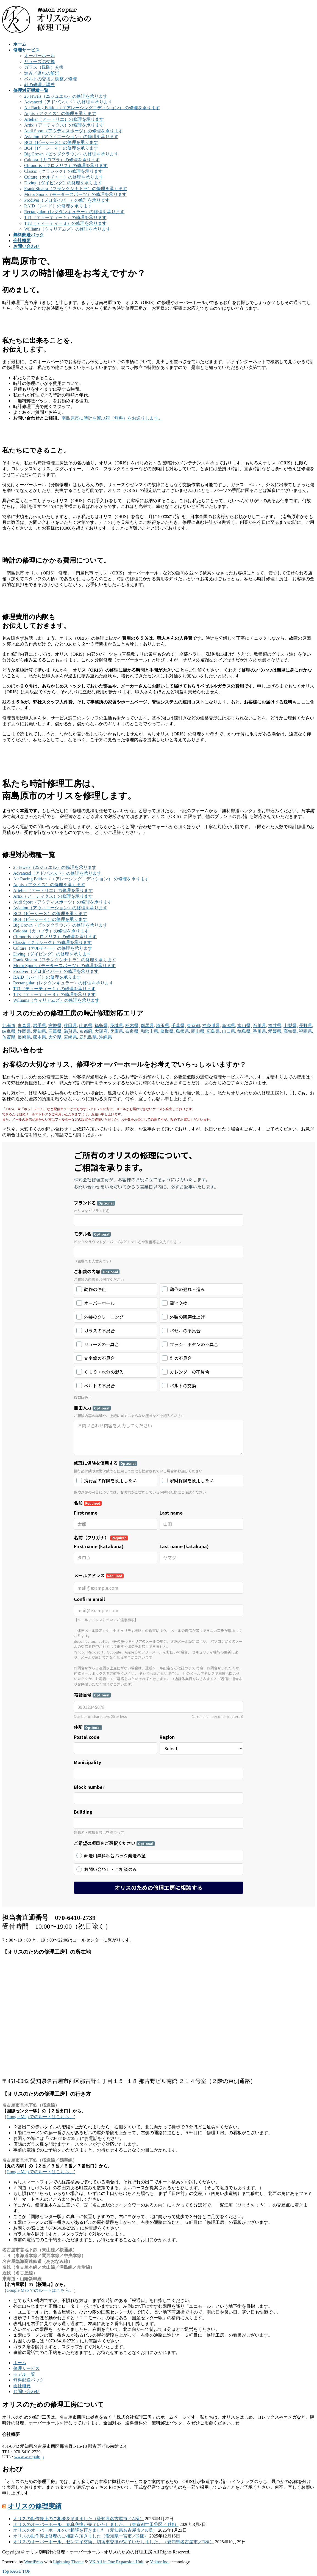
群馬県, (148, 1025)
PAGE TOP (20, 2571)
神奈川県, (211, 1025)
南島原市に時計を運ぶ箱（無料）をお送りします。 (112, 418)
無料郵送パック (28, 2380)
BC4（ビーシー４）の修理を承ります (61, 148)
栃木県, (132, 1025)
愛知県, (40, 1031)
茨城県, (117, 1025)
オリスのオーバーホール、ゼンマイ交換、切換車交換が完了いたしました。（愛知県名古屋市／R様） (113, 2541)
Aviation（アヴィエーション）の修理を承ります (71, 136)
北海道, (9, 1025)
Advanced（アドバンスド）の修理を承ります (68, 102)
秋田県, (71, 1025)
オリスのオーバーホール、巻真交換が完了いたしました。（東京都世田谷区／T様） (96, 2524)
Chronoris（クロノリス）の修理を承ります (66, 165)
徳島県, (244, 1031)
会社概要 (22, 2385)
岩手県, (40, 1025)
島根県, (183, 1031)
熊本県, (40, 1037)
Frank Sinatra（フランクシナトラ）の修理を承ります (75, 188)
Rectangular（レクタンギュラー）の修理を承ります (74, 211)
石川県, (260, 1025)
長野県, (306, 1025)
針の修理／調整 (39, 84)
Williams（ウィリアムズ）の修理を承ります (67, 229)
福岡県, (306, 1031)
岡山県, (198, 1031)
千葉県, (178, 1025)
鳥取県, (167, 1031)
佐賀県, (9, 1037)
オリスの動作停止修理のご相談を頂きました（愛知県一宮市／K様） (80, 2536)
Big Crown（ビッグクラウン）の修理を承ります (71, 154)
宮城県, (55, 1025)
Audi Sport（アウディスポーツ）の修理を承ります (73, 130)
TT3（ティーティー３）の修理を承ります (65, 223)
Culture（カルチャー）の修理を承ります (63, 177)
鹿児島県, (88, 1037)
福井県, (275, 1025)
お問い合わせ (26, 2391)
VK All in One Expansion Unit (116, 2561)
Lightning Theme (68, 2561)
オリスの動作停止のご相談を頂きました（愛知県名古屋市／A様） (78, 2518)
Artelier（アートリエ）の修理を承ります (64, 119)
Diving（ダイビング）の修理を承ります (63, 182)
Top (5, 2571)
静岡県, (25, 1031)
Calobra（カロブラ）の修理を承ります (62, 159)
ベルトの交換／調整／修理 (50, 78)
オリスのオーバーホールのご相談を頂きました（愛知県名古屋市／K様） (85, 2530)
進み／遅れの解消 (41, 73)
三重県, (55, 1031)
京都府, (86, 1031)
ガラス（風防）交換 (44, 67)
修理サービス (26, 2368)
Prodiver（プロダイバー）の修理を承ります (67, 200)
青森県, (25, 1025)
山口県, (229, 1031)
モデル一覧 (24, 2374)
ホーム (19, 2362)
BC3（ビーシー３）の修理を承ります (61, 142)
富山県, (244, 1025)
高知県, (290, 1031)
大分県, (55, 1037)
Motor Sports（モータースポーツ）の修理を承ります (75, 194)
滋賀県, (71, 1031)
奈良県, (132, 1031)
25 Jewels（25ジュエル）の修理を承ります (65, 96)
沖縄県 (105, 1037)
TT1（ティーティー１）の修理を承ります (65, 217)
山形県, (86, 1025)
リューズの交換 (39, 61)
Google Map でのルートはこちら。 (40, 2116)
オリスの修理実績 (35, 2506)
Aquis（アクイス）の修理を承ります (60, 113)
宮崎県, (71, 1037)
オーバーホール (39, 55)
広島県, (214, 1031)
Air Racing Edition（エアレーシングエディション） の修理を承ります (92, 107)
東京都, (194, 1025)
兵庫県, (117, 1031)
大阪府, (101, 1031)
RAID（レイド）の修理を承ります (58, 206)
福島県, (101, 1025)
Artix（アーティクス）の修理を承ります (64, 125)
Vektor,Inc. (159, 2561)
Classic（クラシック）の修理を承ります (63, 171)
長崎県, (25, 1037)
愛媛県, (275, 1031)
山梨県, (290, 1025)
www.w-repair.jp (29, 2456)
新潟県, (229, 1025)
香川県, (260, 1031)
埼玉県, (163, 1025)
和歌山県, (150, 1031)
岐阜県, (9, 1031)
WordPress (33, 2561)
